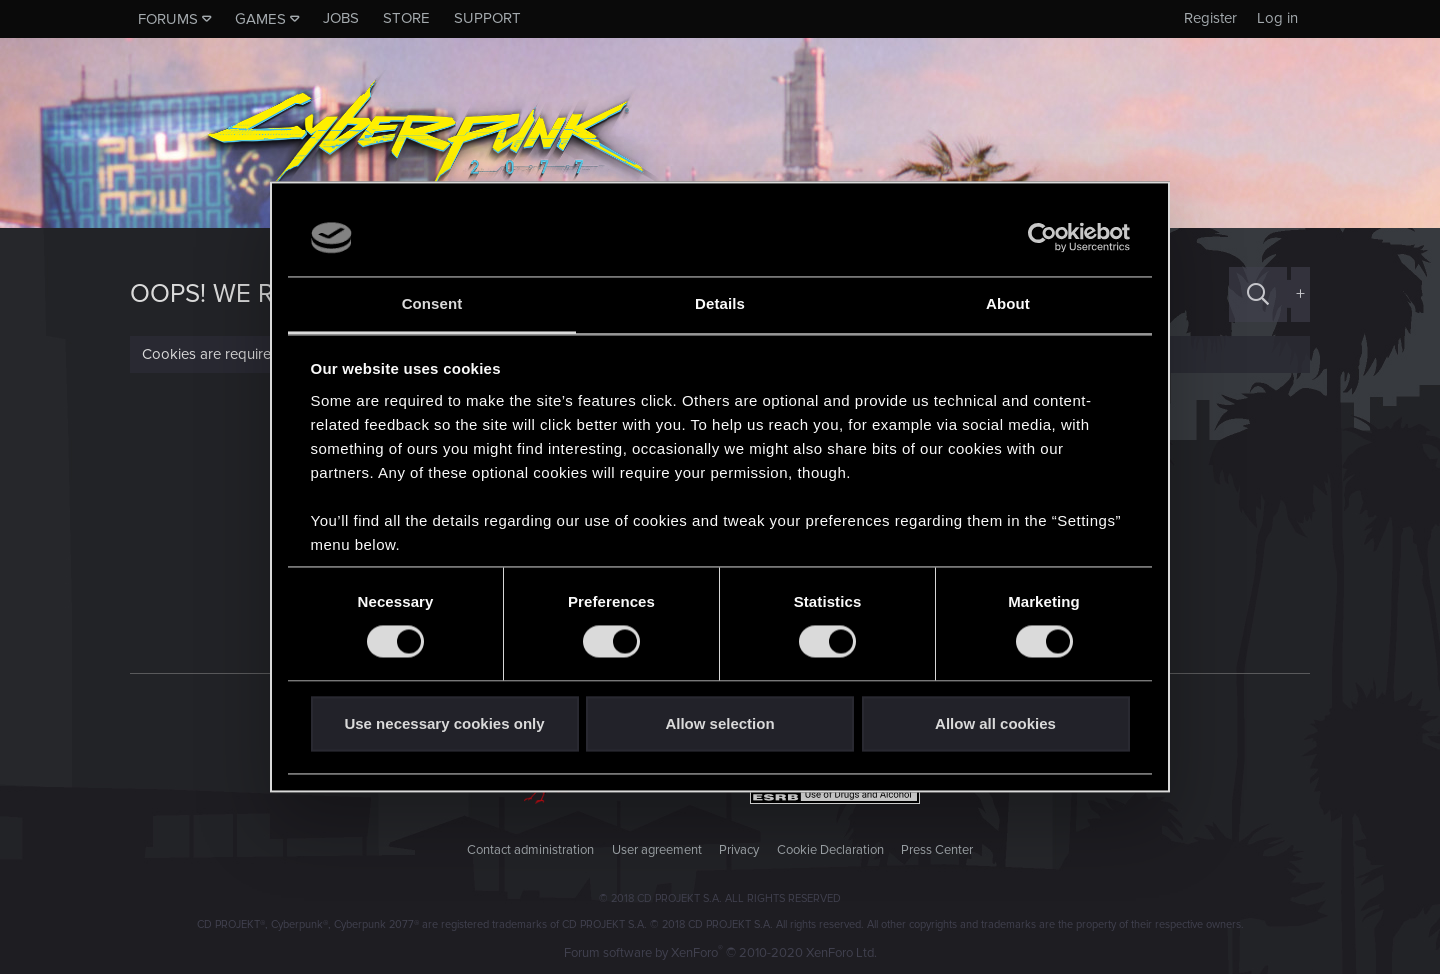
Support (487, 18)
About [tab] (1008, 303)
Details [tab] (720, 303)
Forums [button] (168, 19)
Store (406, 18)
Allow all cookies (995, 723)
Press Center (937, 850)
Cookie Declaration (830, 850)
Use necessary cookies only (444, 723)
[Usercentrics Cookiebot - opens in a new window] (1042, 238)
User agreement (657, 850)
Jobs (341, 18)
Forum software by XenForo (720, 953)
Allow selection (719, 723)
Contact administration (530, 850)
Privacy (739, 850)
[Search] (1258, 294)
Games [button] (260, 19)
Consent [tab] (432, 303)
